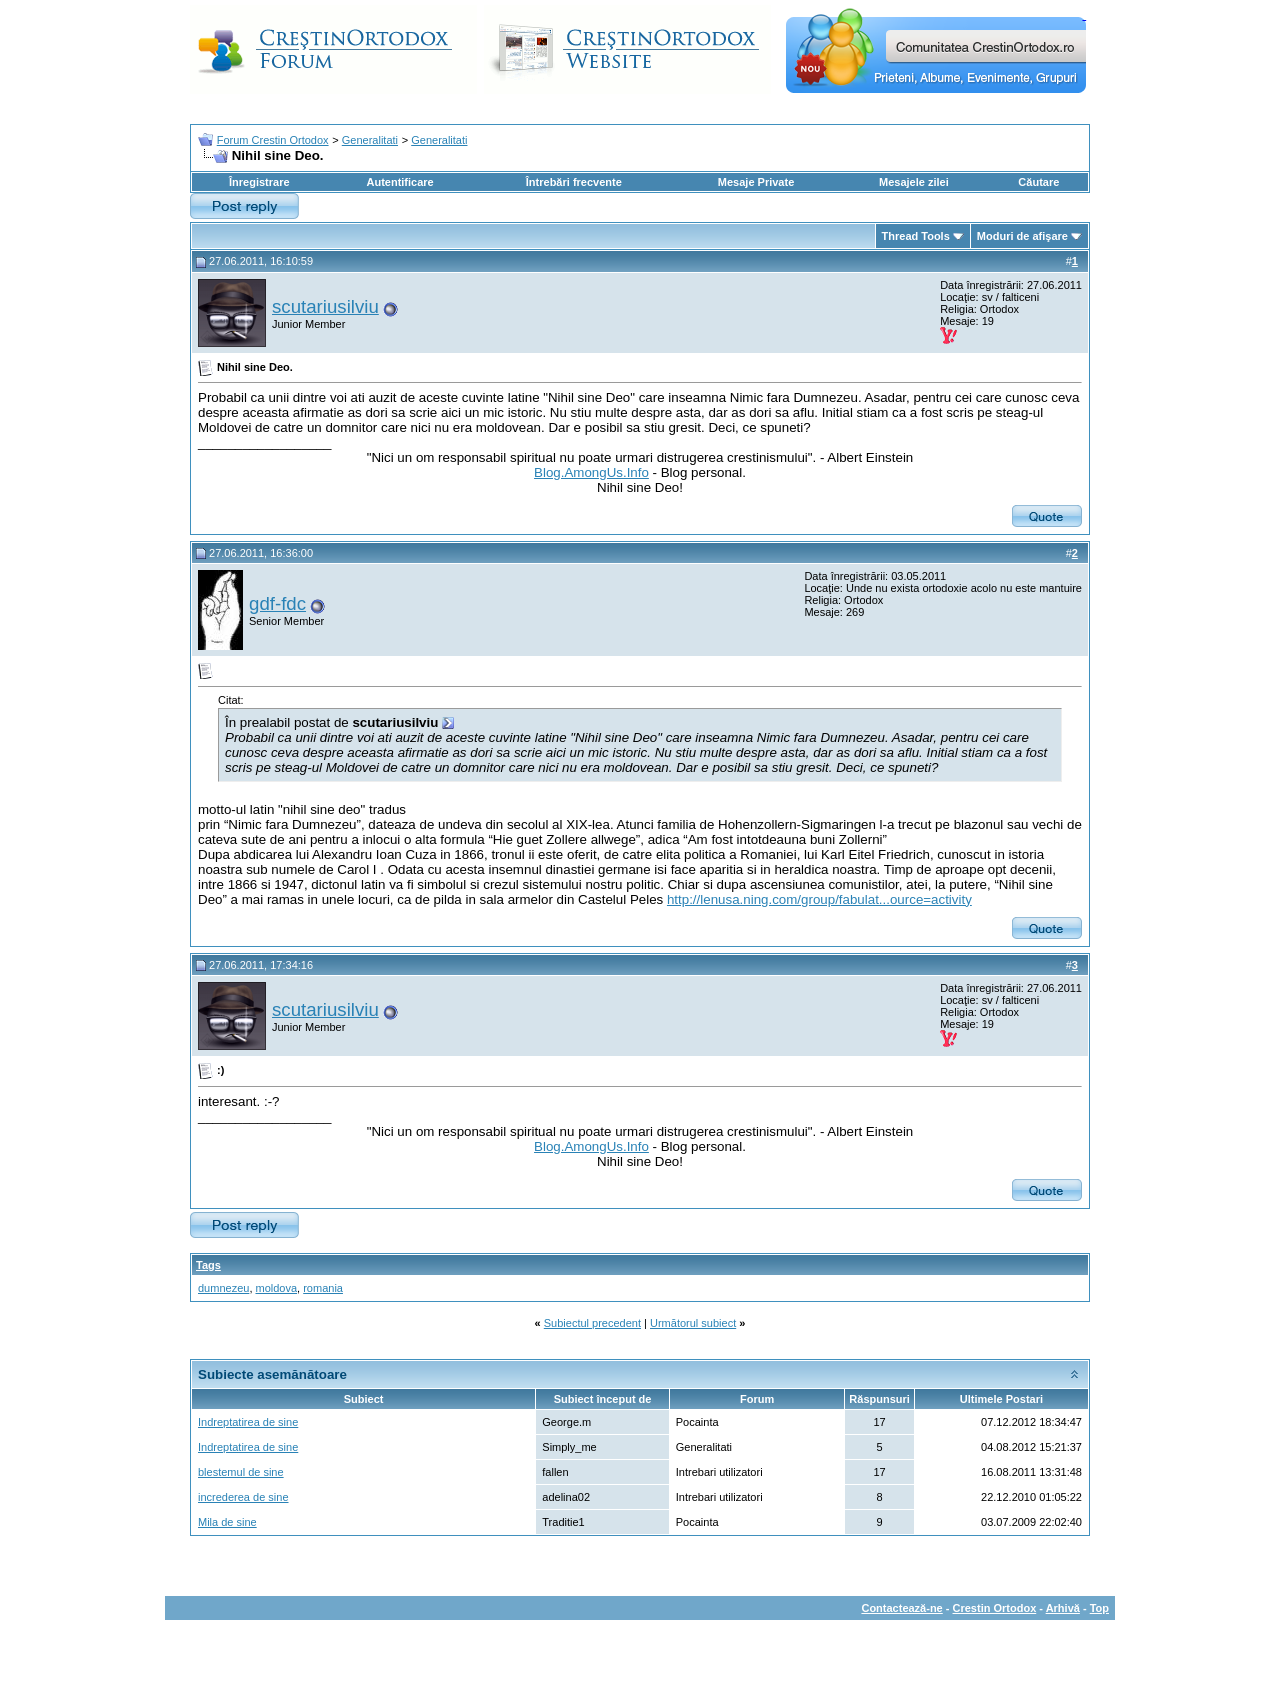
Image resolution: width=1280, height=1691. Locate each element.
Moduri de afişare (1022, 236)
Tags (208, 1265)
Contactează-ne (901, 1608)
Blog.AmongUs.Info (591, 472)
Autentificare (399, 182)
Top (1099, 1608)
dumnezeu (223, 1288)
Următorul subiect (693, 1323)
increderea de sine (243, 1497)
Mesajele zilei (914, 182)
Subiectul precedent (592, 1323)
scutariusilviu (325, 306)
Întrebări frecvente (574, 182)
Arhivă (1063, 1608)
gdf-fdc (277, 603)
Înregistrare (259, 182)
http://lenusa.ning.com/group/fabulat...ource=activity (819, 899)
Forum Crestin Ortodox (273, 140)
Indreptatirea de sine (248, 1422)
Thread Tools (916, 236)
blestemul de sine (241, 1472)
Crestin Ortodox (995, 1608)
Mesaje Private (756, 182)
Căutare (1038, 182)
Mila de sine (227, 1522)
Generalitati (370, 140)
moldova (277, 1288)
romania (323, 1288)
